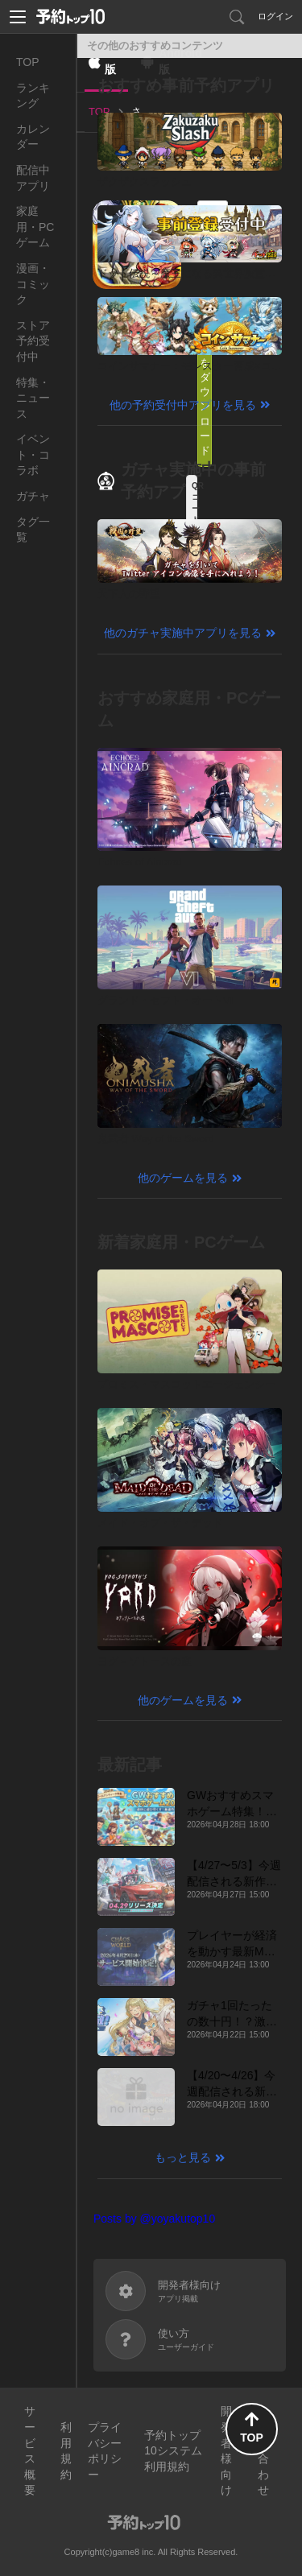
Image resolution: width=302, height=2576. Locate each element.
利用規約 (66, 2451)
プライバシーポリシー (105, 2451)
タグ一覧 (33, 529)
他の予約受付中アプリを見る (183, 404)
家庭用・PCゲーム (35, 226)
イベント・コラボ (33, 454)
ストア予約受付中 (33, 341)
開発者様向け (226, 2450)
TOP (27, 62)
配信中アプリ (33, 177)
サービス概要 (29, 2450)
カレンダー (33, 136)
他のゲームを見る (183, 1177)
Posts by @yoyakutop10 (154, 2218)
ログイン (275, 16)
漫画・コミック (33, 284)
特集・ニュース (33, 398)
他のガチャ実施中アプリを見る (183, 632)
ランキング (33, 95)
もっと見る (183, 2157)
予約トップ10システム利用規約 (173, 2451)
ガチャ (33, 495)
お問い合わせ (263, 2450)
